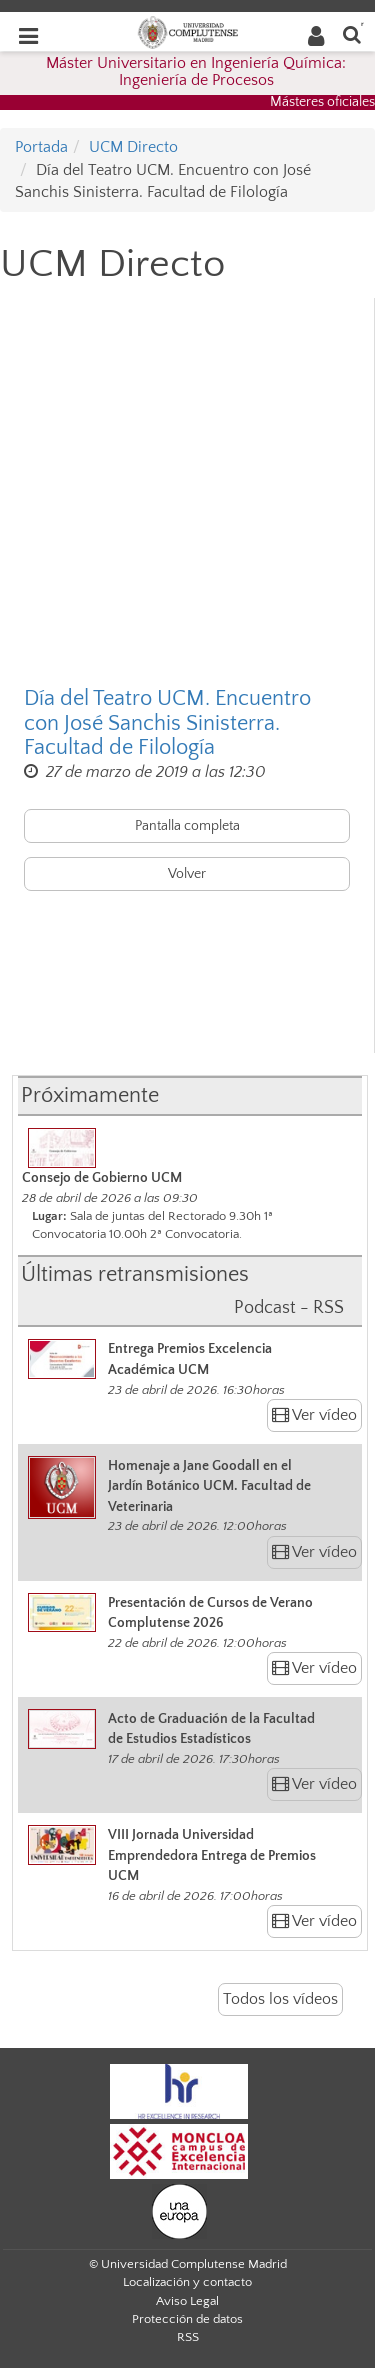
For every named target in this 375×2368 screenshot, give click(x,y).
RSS (188, 2337)
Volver (187, 874)
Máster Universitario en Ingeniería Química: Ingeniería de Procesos (196, 72)
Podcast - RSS (289, 1308)
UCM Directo (133, 147)
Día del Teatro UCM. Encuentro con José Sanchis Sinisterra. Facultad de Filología (167, 723)
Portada (41, 147)
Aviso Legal (187, 2301)
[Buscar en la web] (352, 33)
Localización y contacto (187, 2282)
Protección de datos (187, 2319)
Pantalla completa (187, 826)
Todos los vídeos (280, 1999)
